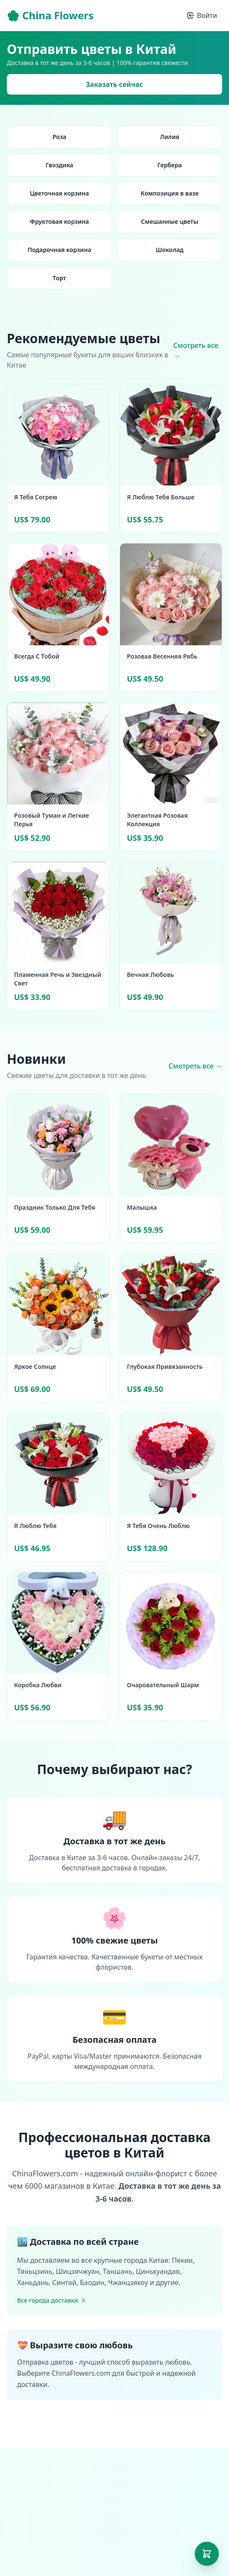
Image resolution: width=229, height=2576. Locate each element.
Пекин (182, 2260)
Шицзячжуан (78, 2271)
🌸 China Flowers (50, 15)
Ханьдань (33, 2282)
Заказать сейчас (114, 84)
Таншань (117, 2271)
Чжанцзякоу (128, 2282)
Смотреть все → (195, 350)
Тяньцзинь (34, 2271)
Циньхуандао (158, 2271)
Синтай (64, 2282)
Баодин (92, 2282)
